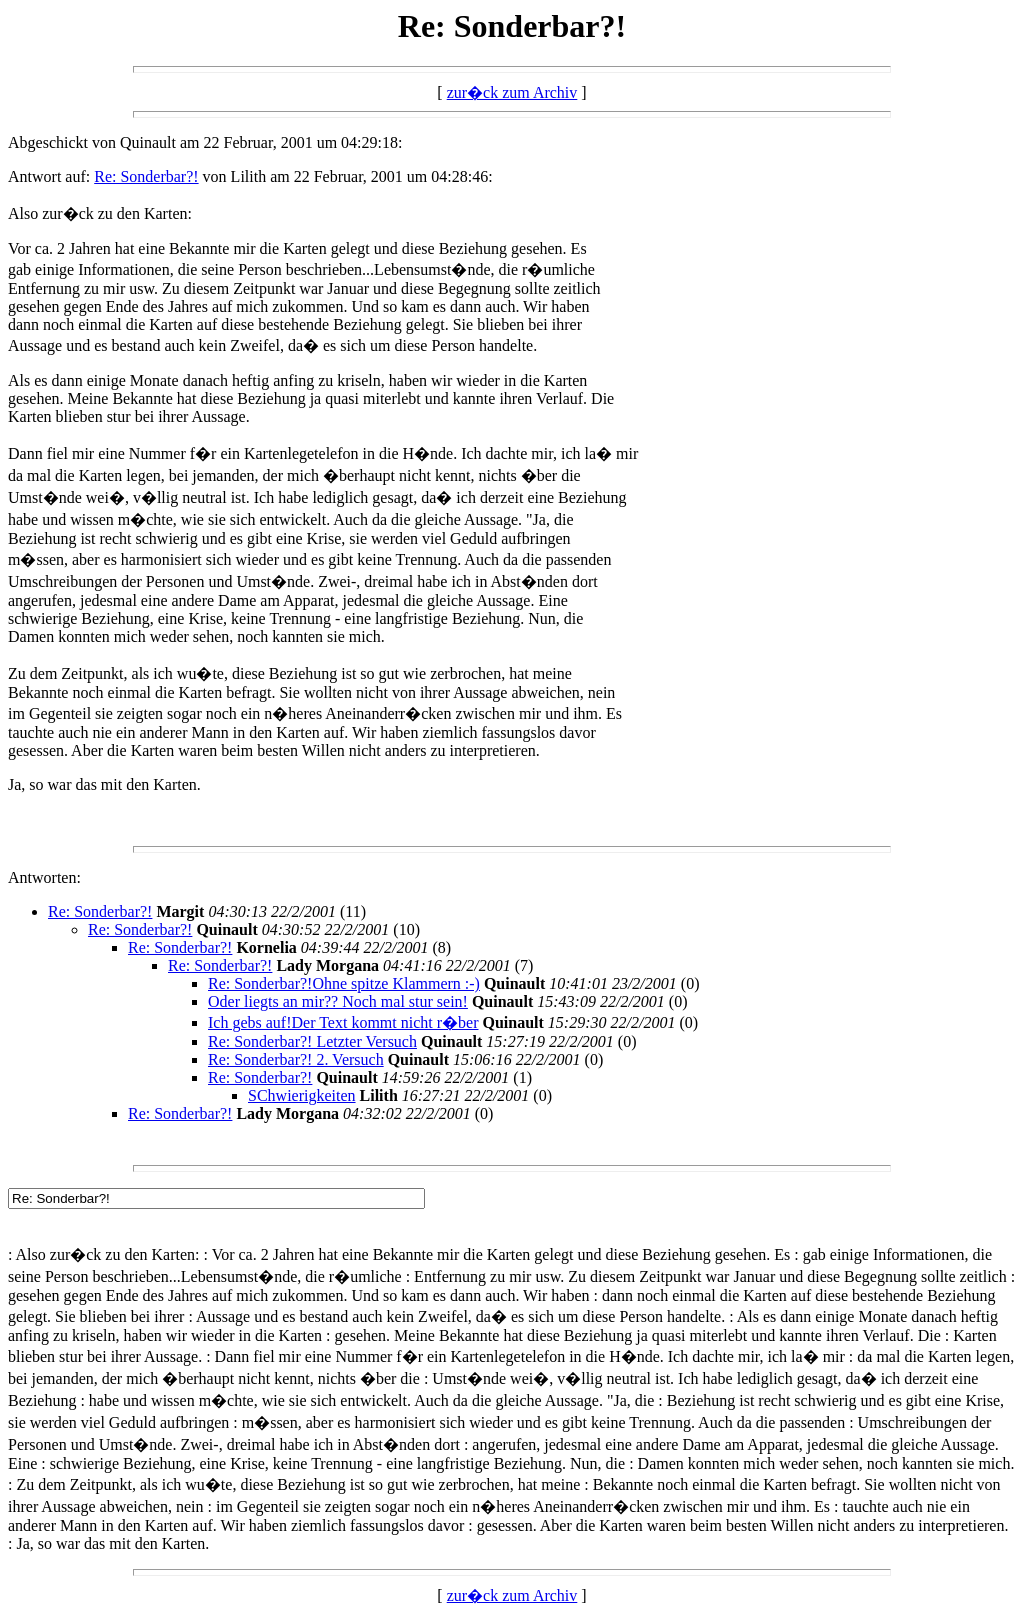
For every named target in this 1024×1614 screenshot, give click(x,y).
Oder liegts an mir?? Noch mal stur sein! (338, 1001)
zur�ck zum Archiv (512, 92)
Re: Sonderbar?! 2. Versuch (296, 1059)
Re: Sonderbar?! (146, 176)
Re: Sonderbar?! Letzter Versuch (312, 1041)
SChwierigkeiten (302, 1095)
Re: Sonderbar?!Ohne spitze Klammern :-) (344, 983)
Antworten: (44, 877)
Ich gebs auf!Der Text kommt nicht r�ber (343, 1022)
